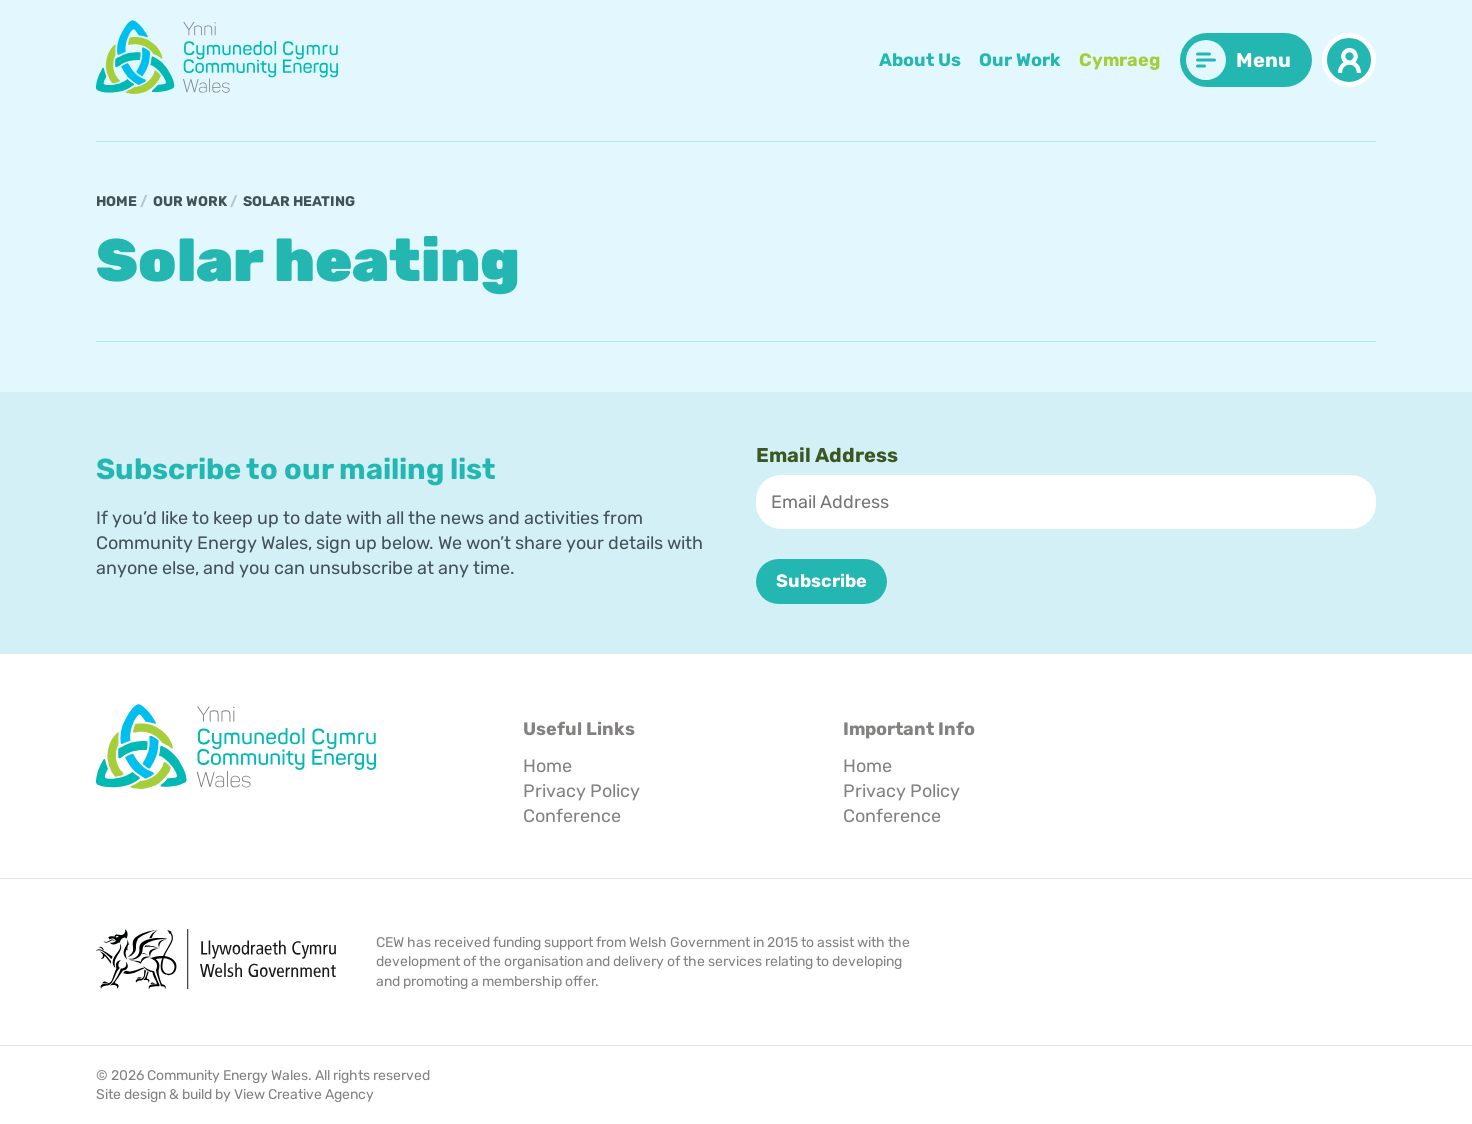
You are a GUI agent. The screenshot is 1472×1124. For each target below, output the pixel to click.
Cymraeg (1119, 60)
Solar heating (299, 201)
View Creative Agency (304, 1094)
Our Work (1020, 60)
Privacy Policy (581, 791)
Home (116, 201)
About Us (920, 60)
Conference (572, 815)
